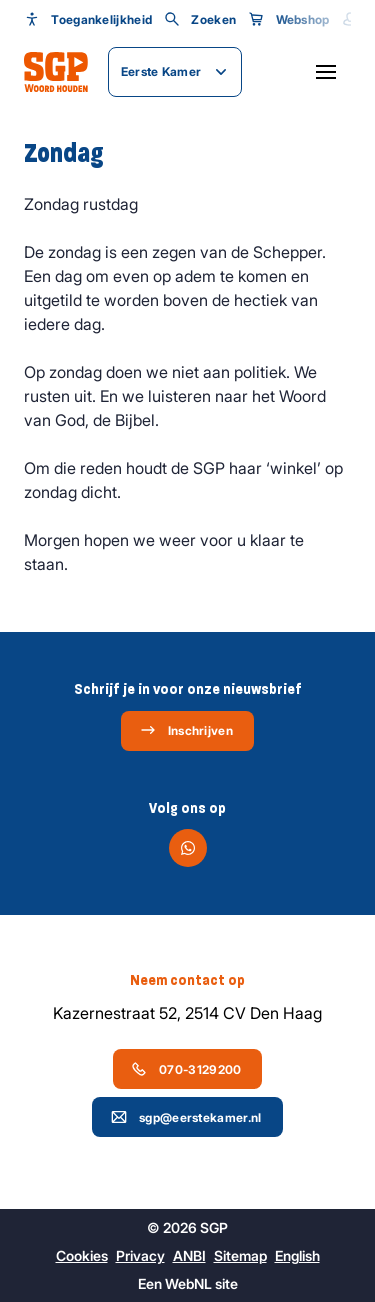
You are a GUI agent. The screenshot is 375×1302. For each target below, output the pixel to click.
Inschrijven (186, 730)
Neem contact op (187, 980)
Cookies (82, 1255)
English (297, 1255)
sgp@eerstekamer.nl (186, 1117)
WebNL (188, 1283)
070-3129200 (186, 1069)
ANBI (189, 1255)
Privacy (140, 1255)
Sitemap (240, 1255)
